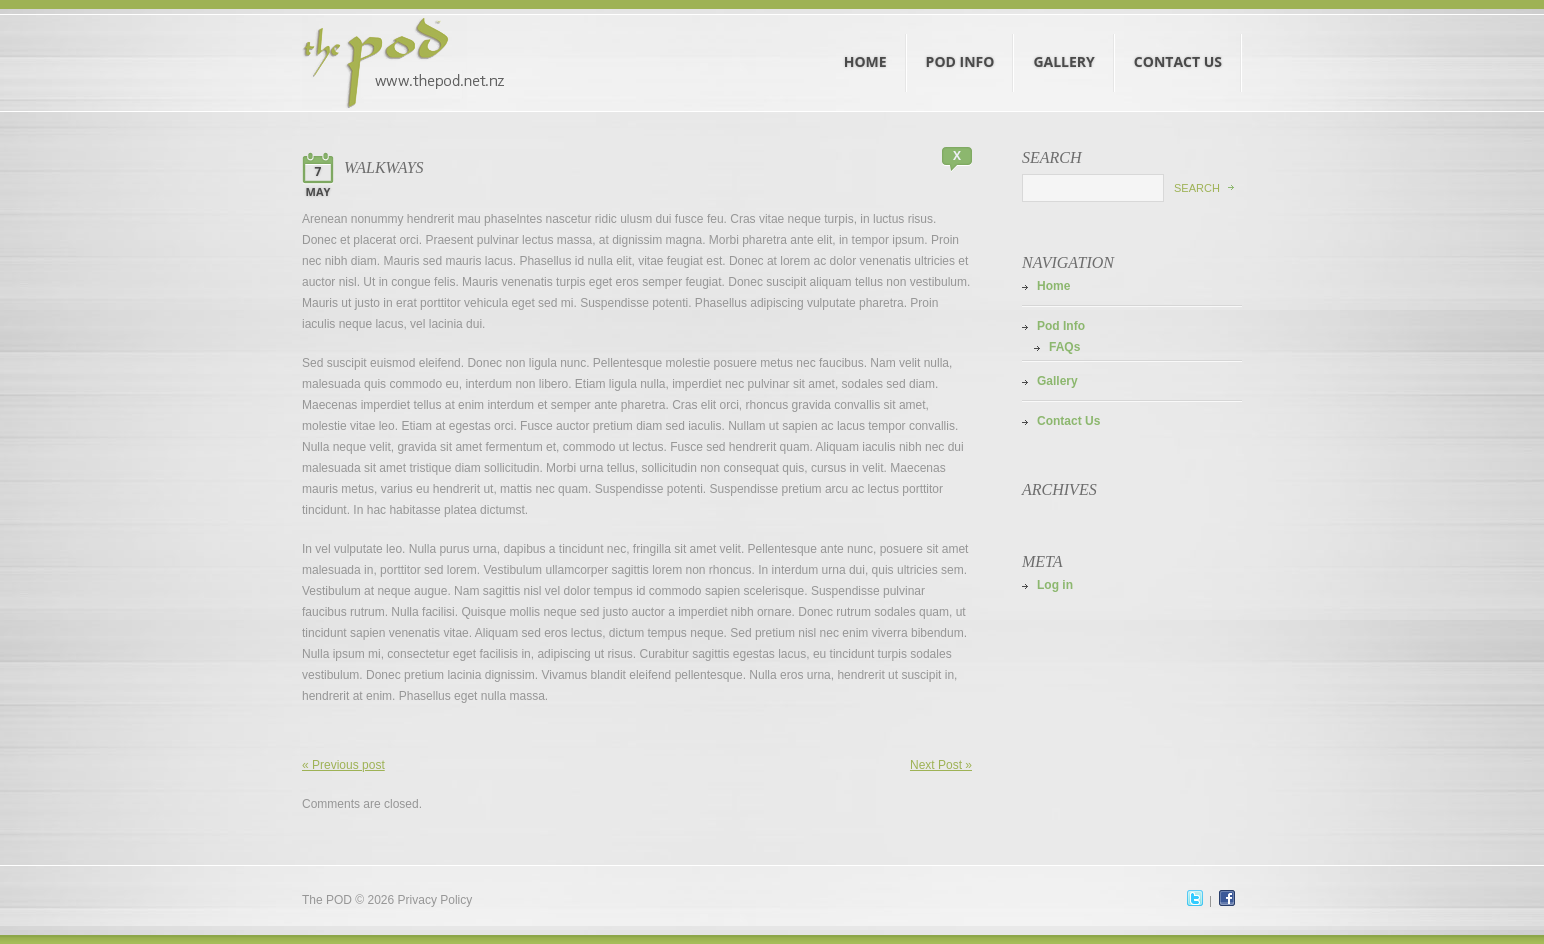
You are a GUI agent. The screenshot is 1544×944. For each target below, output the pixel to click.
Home (866, 43)
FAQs (1064, 347)
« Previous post (343, 765)
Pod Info (961, 43)
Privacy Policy (435, 900)
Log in (1055, 585)
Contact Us (1178, 43)
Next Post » (941, 765)
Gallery (1064, 43)
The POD (327, 900)
